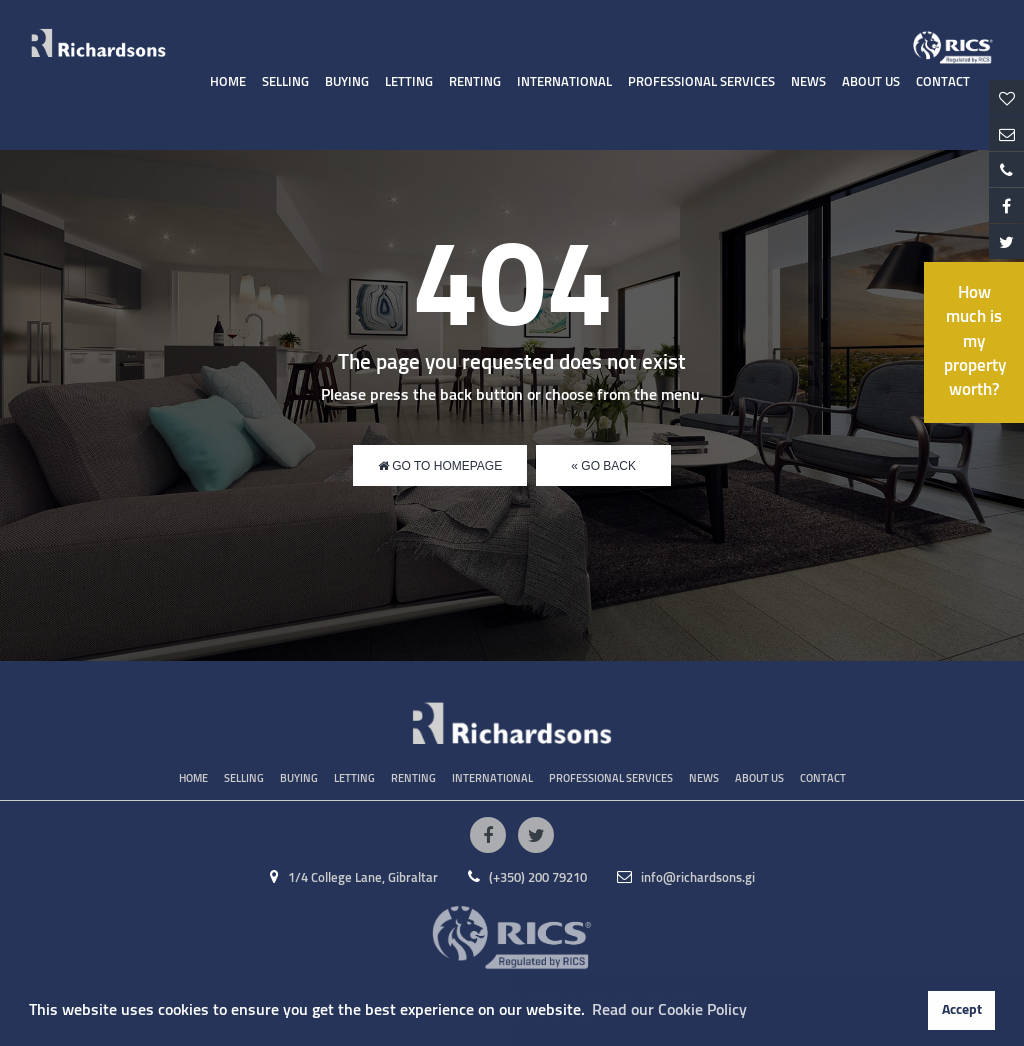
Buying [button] (347, 82)
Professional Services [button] (701, 82)
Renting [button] (475, 82)
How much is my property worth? (975, 342)
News (808, 82)
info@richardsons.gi (686, 878)
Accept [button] (962, 1010)
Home (228, 82)
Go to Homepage (440, 466)
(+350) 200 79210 (527, 878)
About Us (871, 82)
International (564, 82)
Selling (285, 82)
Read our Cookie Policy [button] (669, 1010)
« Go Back (603, 466)
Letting (409, 82)
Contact (943, 82)
